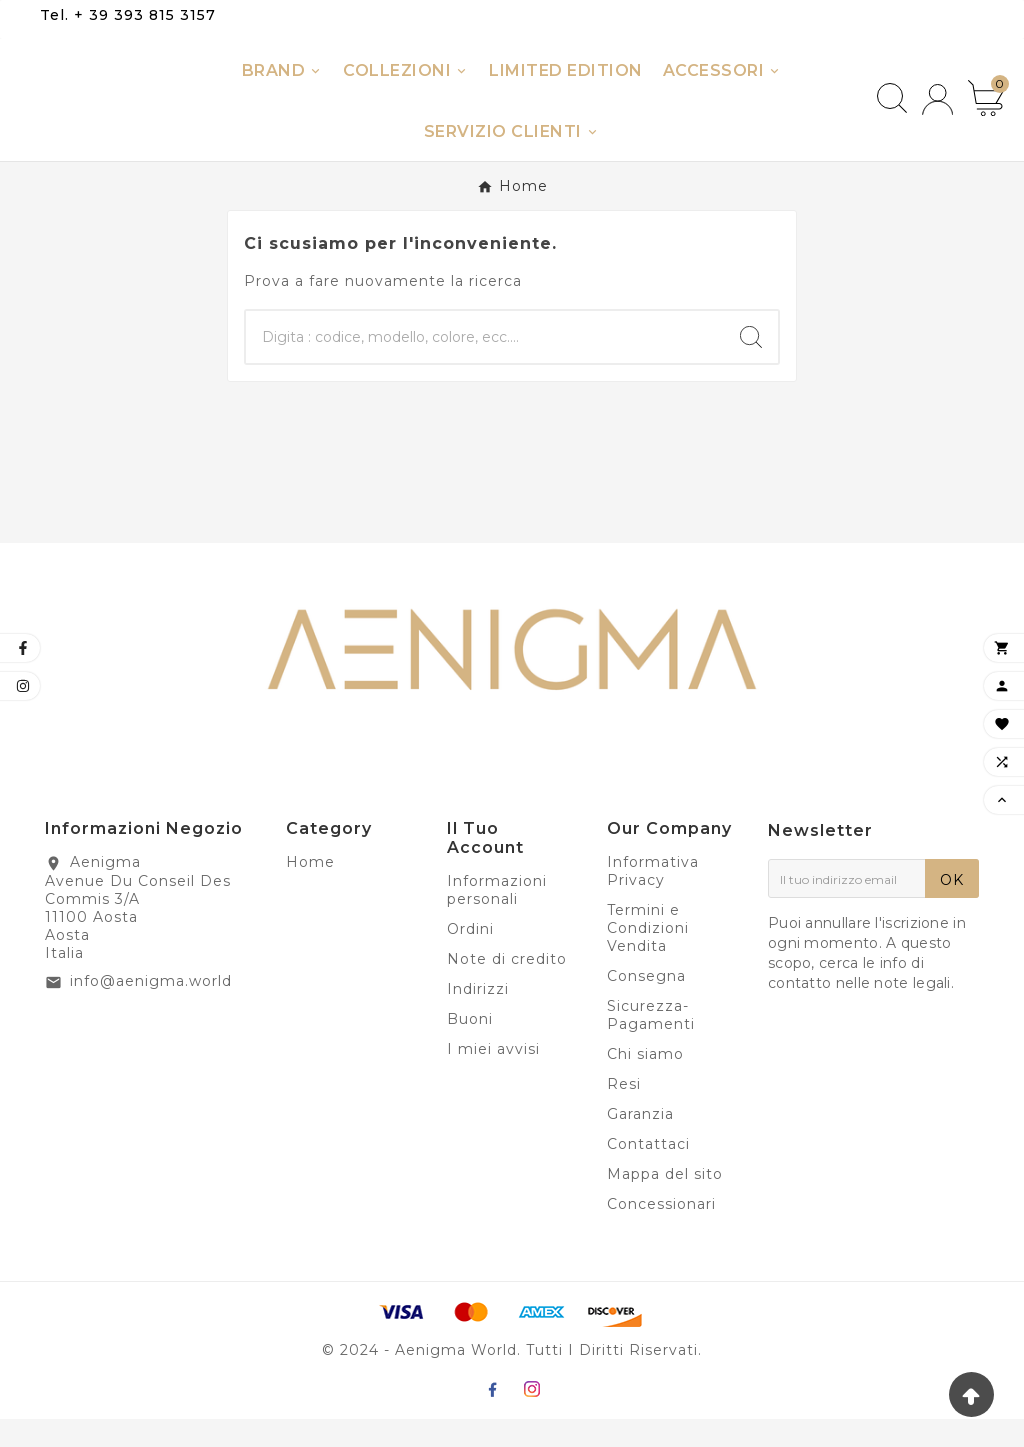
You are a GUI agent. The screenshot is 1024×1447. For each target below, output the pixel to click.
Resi (624, 1112)
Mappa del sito (665, 1202)
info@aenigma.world (151, 1009)
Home (310, 890)
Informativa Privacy (653, 899)
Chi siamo (645, 1082)
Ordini (470, 957)
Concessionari (661, 1232)
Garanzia (640, 1142)
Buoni (470, 1047)
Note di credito (507, 987)
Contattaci (648, 1172)
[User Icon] (937, 113)
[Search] (751, 365)
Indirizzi (478, 1017)
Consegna (646, 1004)
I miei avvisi (493, 1077)
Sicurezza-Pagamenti (651, 1043)
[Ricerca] (485, 365)
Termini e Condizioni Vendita (648, 956)
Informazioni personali (497, 918)
